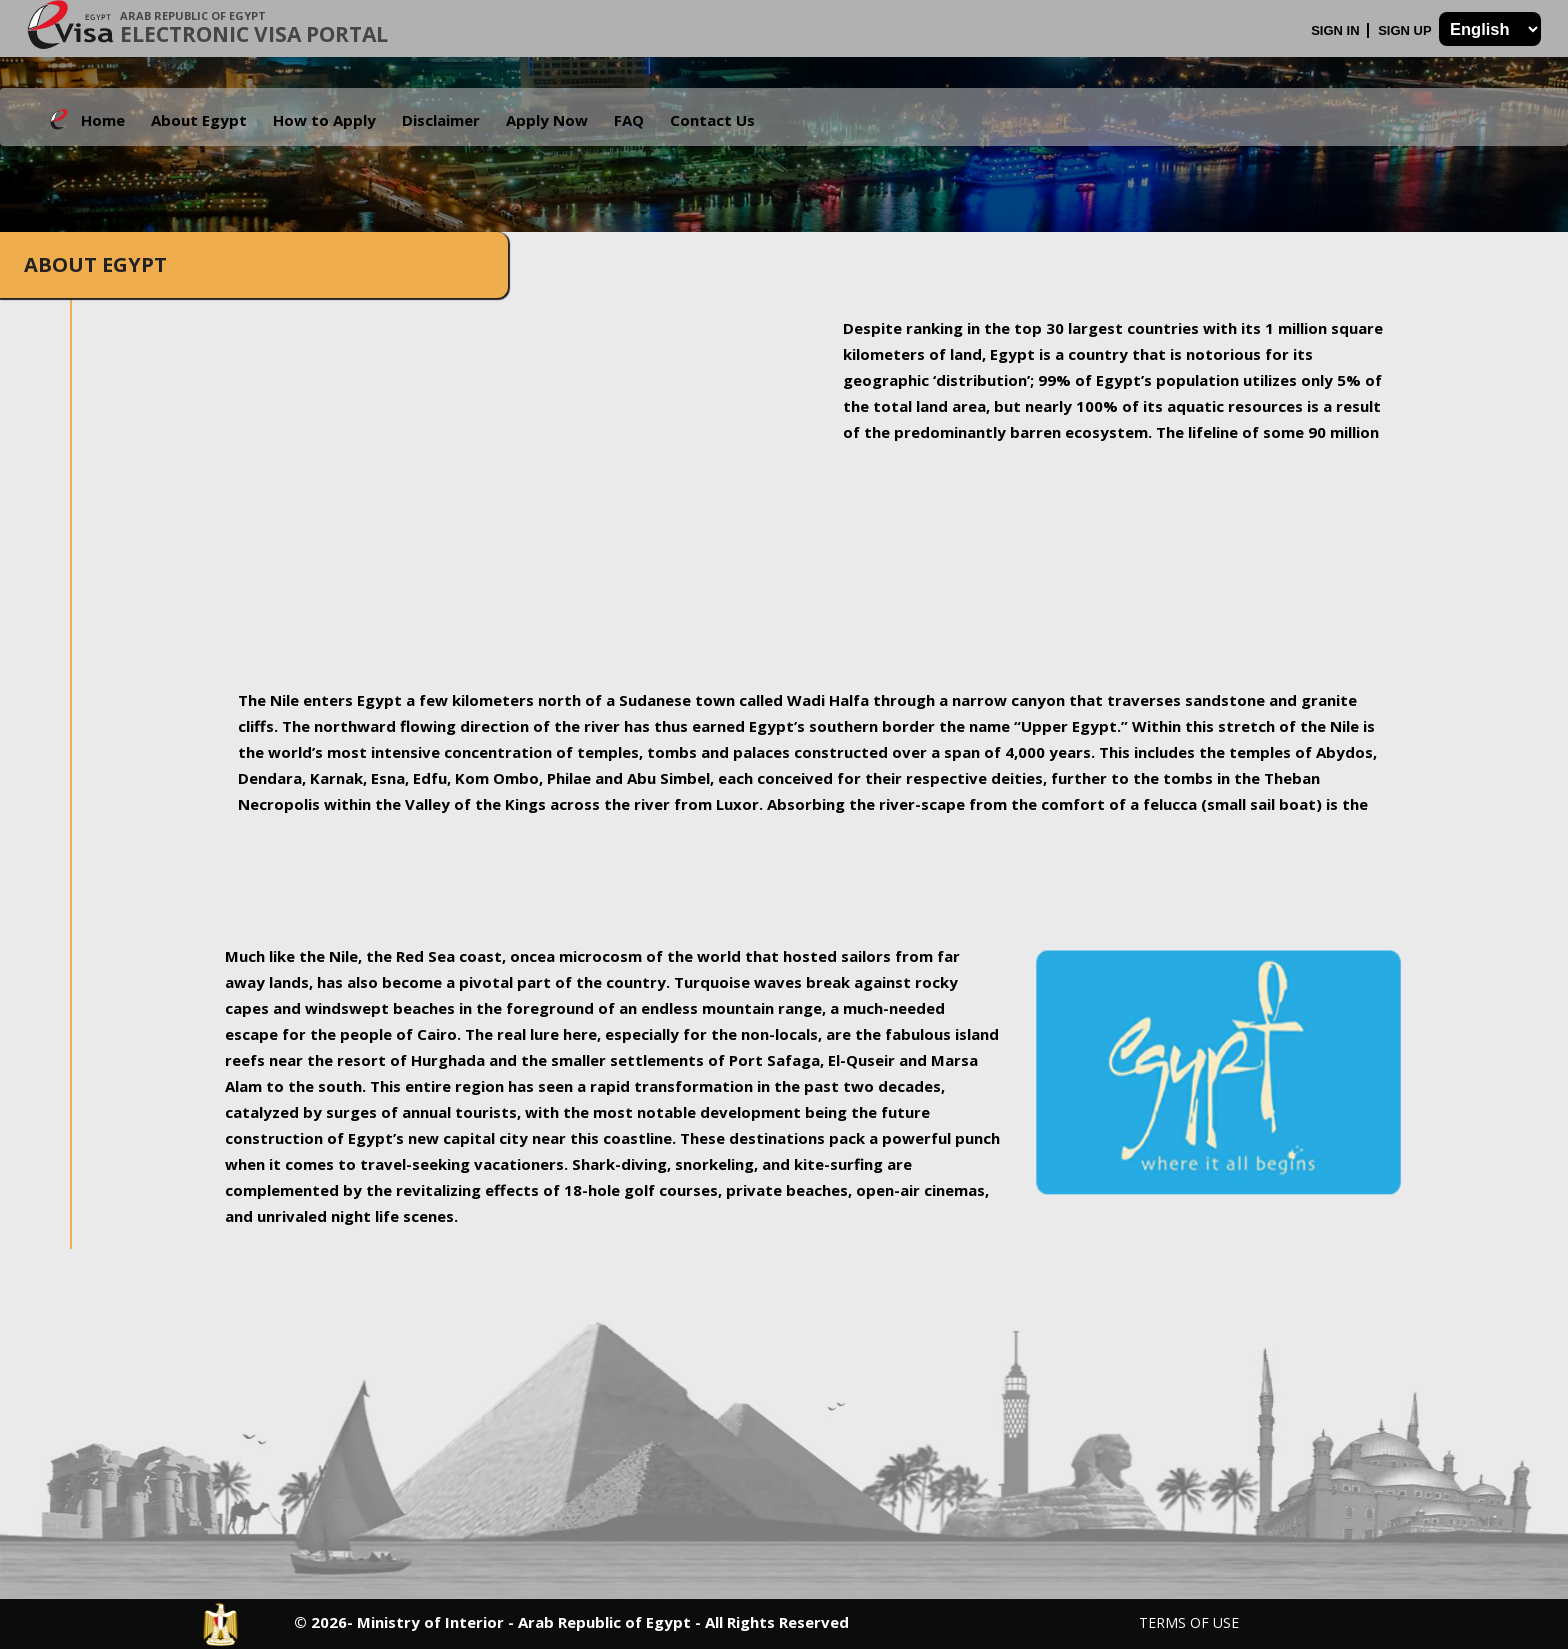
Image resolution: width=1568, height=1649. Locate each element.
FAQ (629, 120)
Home (103, 120)
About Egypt (199, 120)
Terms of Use (1189, 1622)
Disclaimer (441, 120)
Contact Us (712, 120)
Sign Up (1406, 30)
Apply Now (547, 120)
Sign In (1337, 30)
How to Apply (324, 120)
